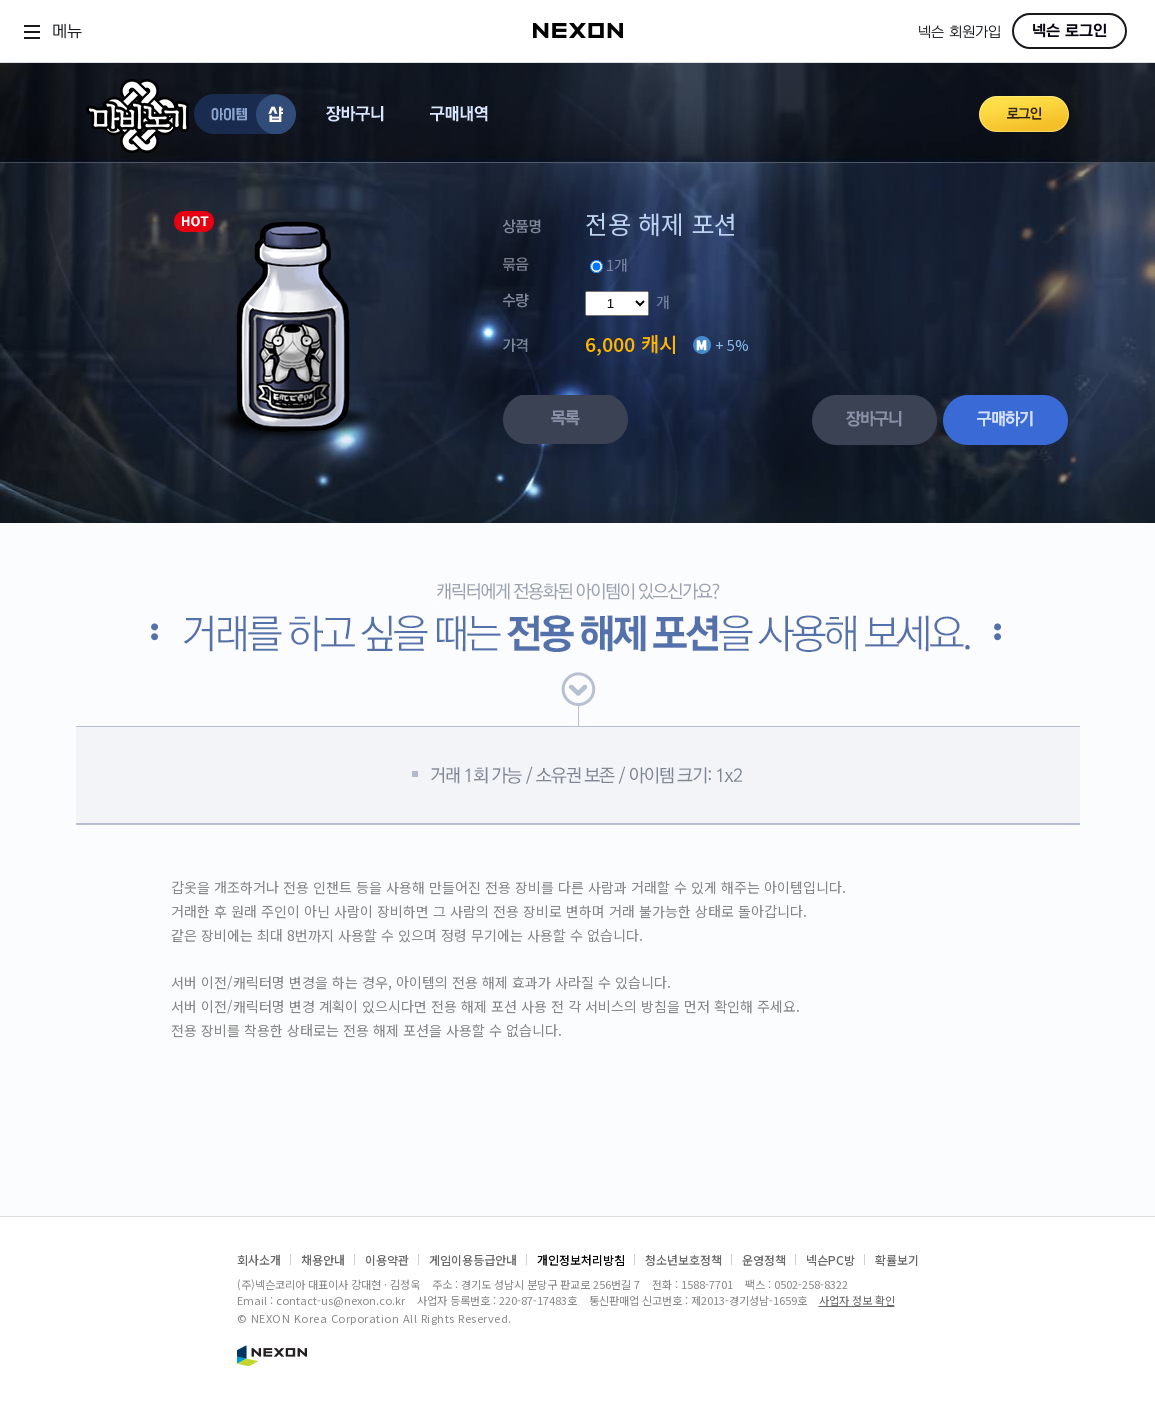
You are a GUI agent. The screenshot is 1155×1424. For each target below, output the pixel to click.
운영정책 (764, 1259)
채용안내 (323, 1259)
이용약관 (387, 1259)
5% (738, 345)
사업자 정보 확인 (857, 1300)
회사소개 (259, 1259)
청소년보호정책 (683, 1259)
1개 (617, 264)
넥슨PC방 (830, 1259)
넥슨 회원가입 (959, 32)
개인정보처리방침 (581, 1259)
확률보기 (897, 1259)
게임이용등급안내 (473, 1259)
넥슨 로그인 (1069, 31)
